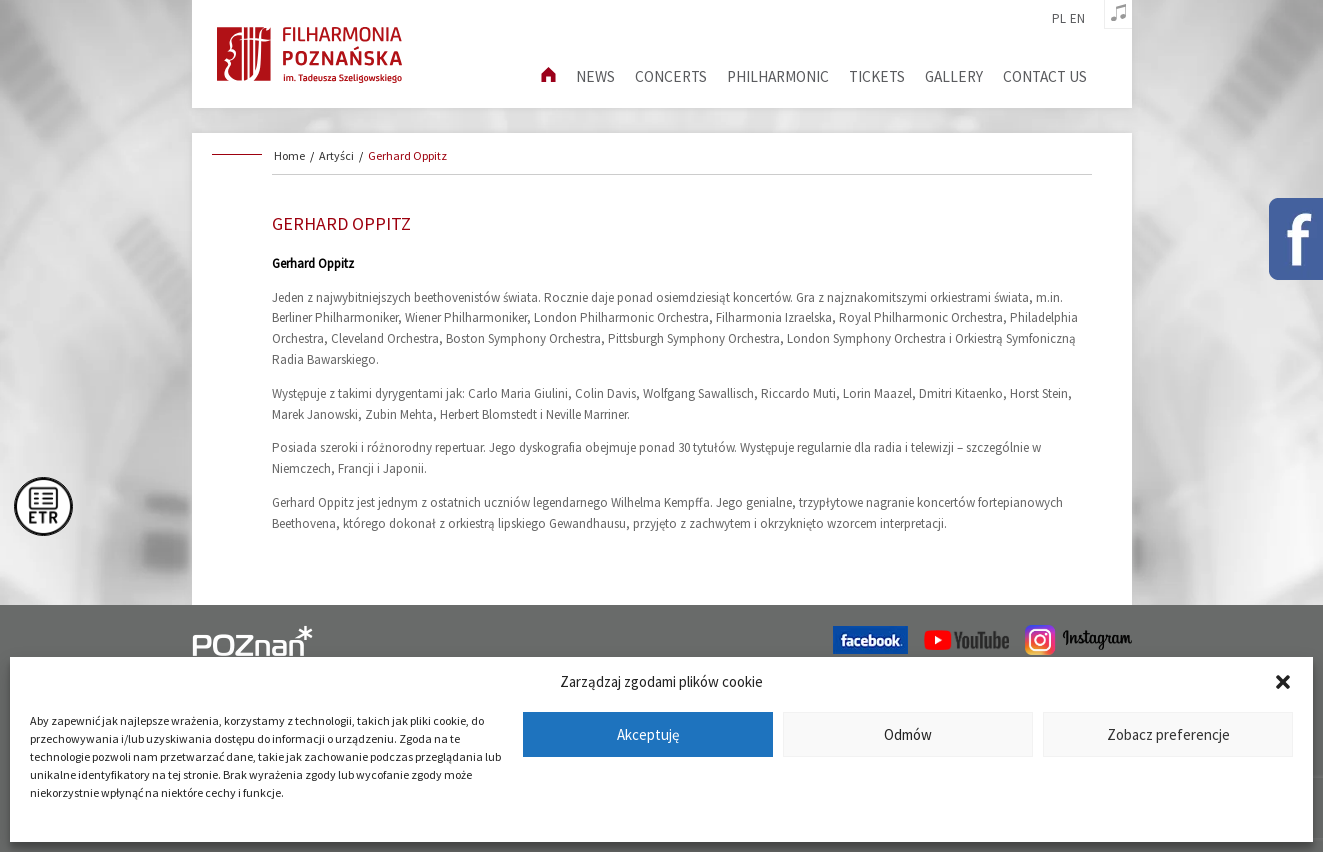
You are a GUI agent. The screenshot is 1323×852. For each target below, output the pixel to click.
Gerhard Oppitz (407, 155)
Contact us (1045, 76)
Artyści (336, 155)
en (1077, 19)
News (595, 76)
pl (1059, 19)
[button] (1283, 682)
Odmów (908, 734)
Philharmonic (778, 76)
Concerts (671, 76)
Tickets (877, 76)
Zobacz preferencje (1168, 734)
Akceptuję (648, 734)
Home (289, 155)
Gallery (954, 76)
